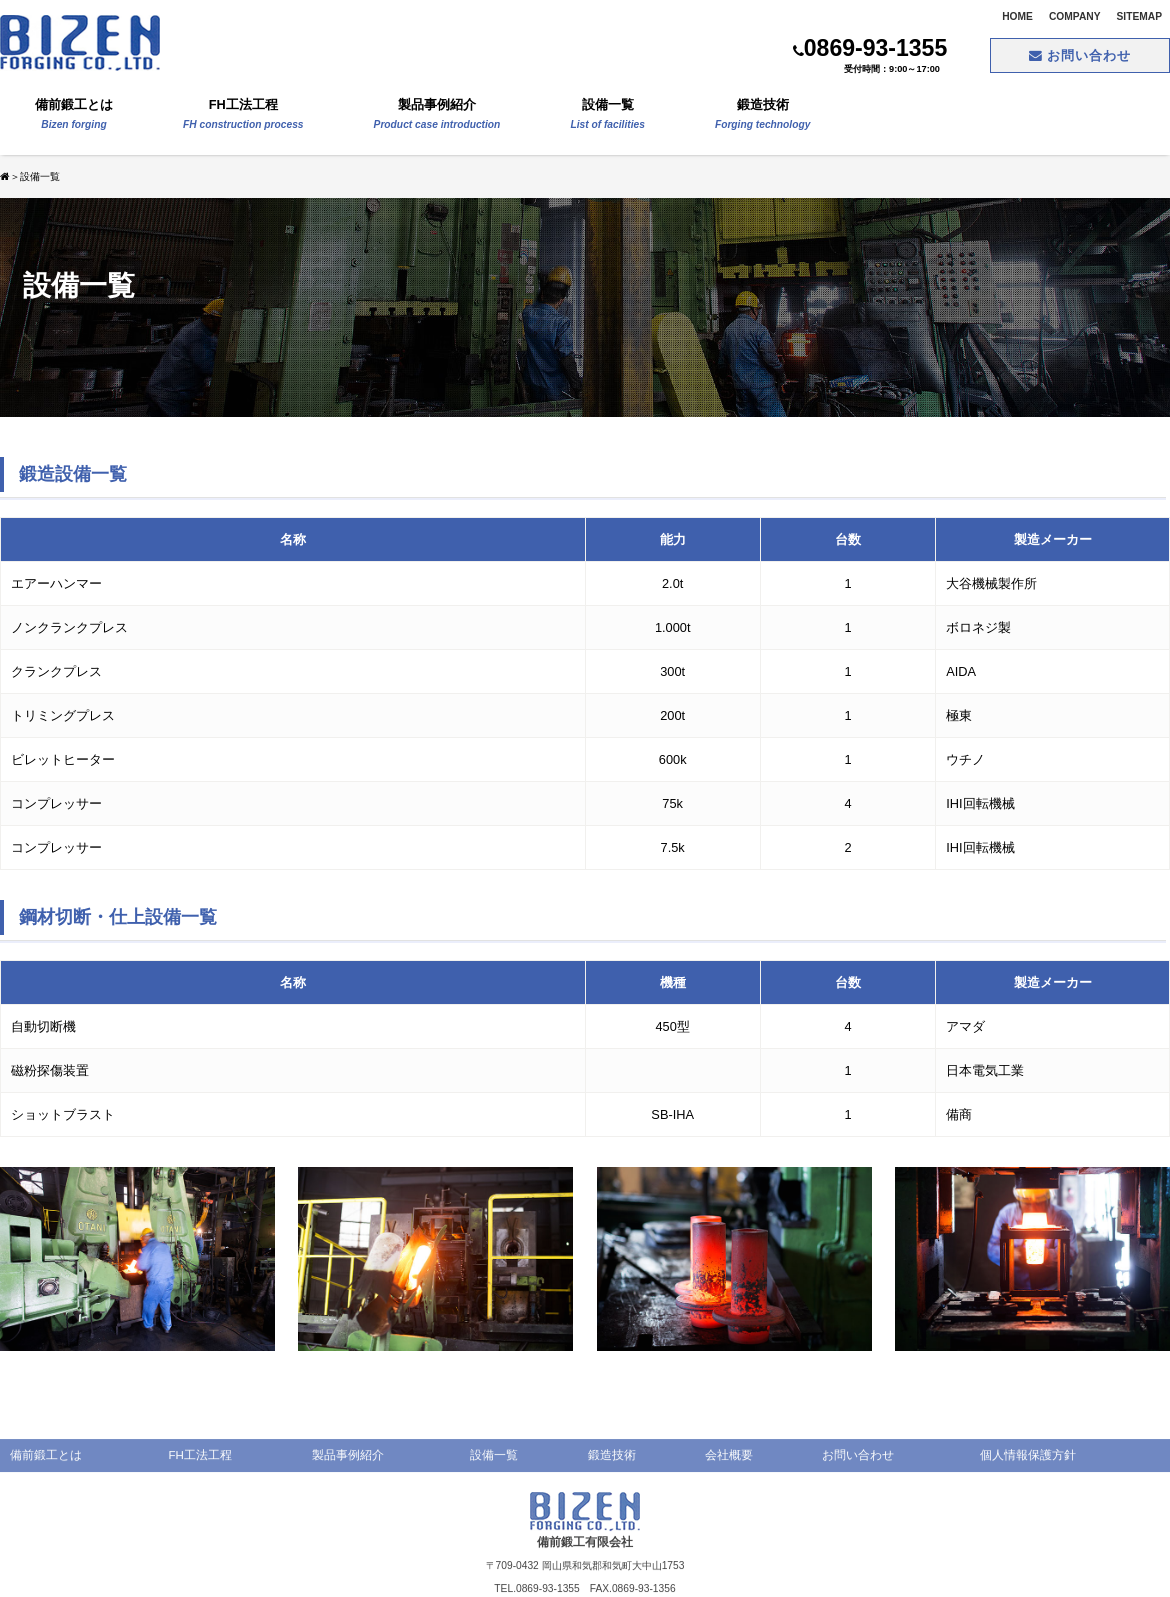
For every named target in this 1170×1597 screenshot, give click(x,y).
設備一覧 (607, 116)
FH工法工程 (243, 116)
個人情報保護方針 (1028, 1464)
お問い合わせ (1080, 55)
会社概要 (729, 1464)
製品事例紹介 (437, 116)
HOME (1017, 16)
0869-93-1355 (870, 48)
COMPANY (1075, 16)
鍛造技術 (763, 116)
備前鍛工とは (74, 116)
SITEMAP (1140, 16)
